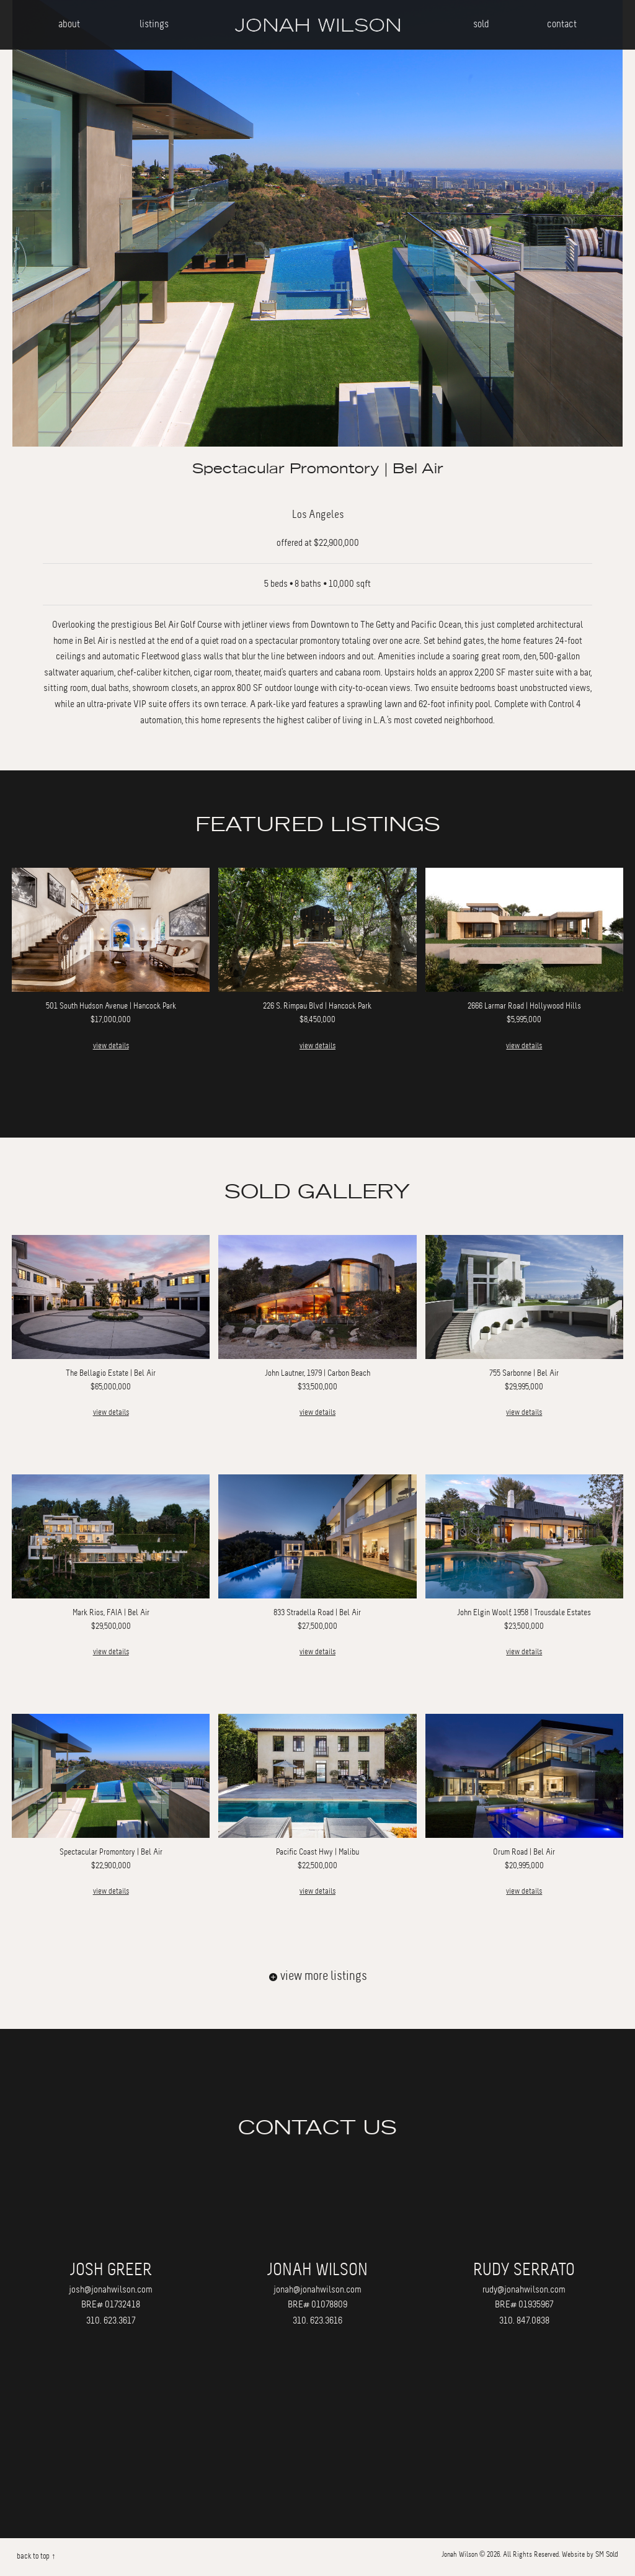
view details (111, 1045)
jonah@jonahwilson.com (317, 2289)
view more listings (318, 1976)
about (69, 24)
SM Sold (606, 2554)
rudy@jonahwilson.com (524, 2289)
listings (154, 24)
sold (481, 24)
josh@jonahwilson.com (111, 2289)
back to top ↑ (36, 2556)
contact (562, 24)
